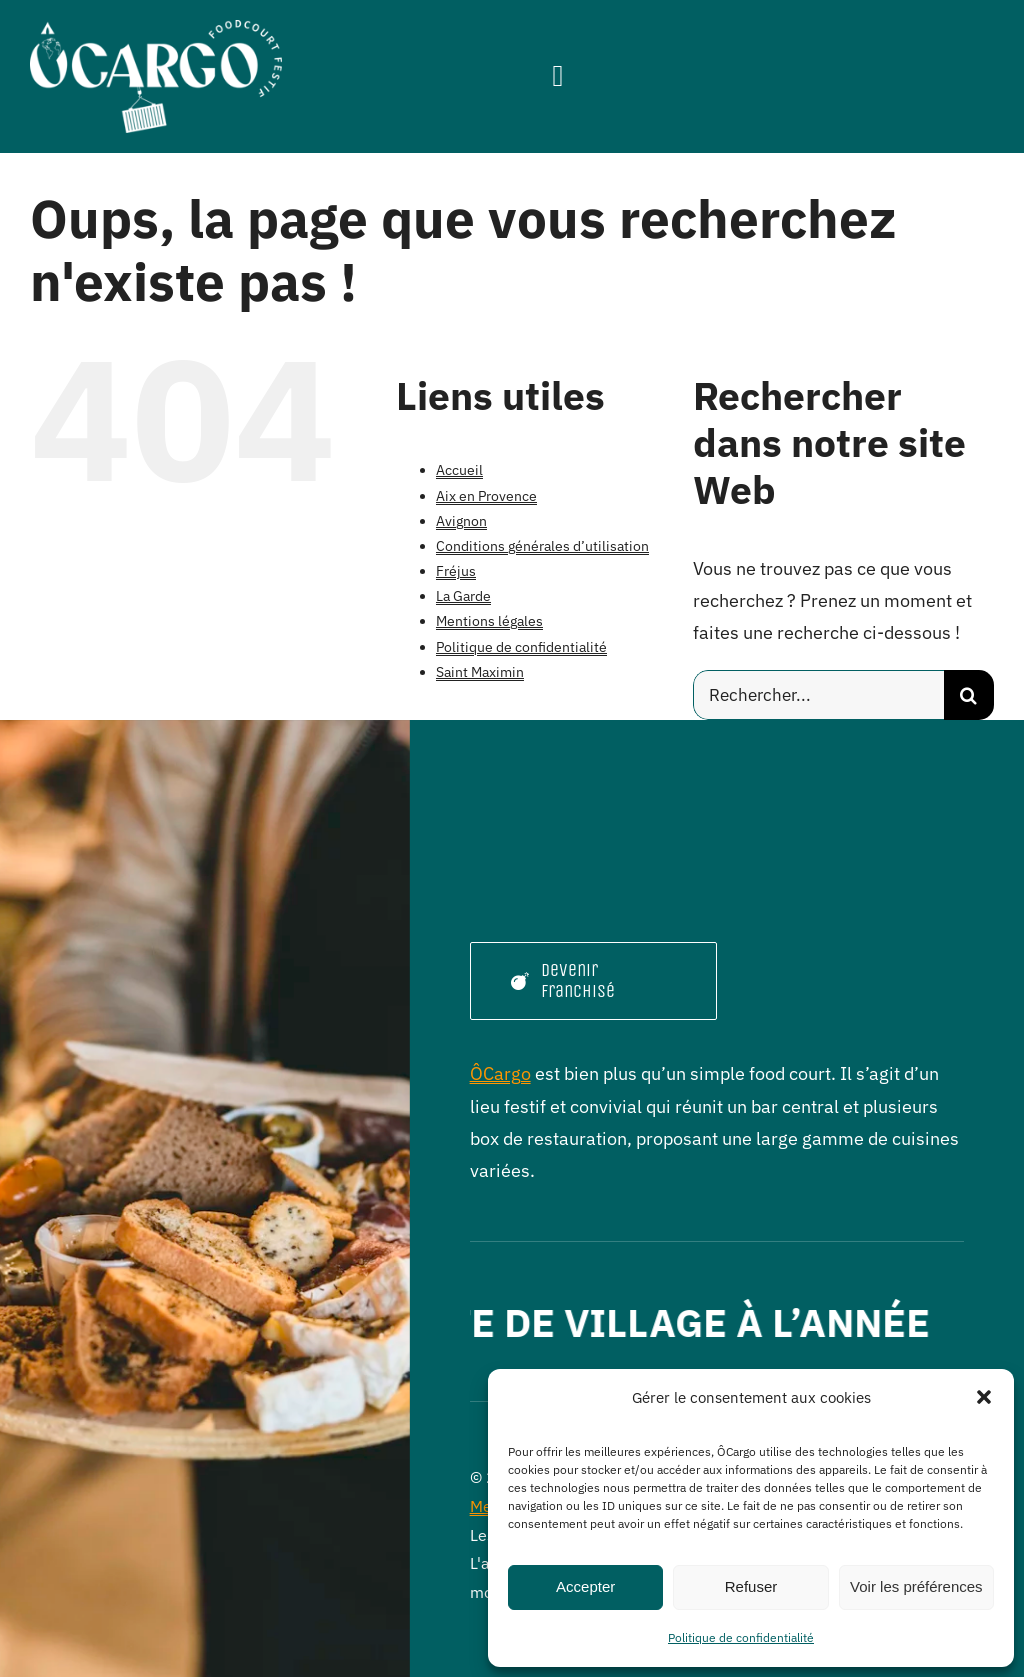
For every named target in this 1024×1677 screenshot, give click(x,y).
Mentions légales (489, 621)
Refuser (751, 1586)
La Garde (463, 596)
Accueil (459, 470)
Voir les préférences (916, 1586)
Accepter (585, 1586)
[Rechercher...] (818, 695)
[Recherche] (969, 695)
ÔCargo (500, 1073)
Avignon (461, 521)
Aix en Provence (486, 496)
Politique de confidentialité (741, 1637)
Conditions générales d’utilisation (542, 546)
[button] (984, 1397)
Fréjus (456, 571)
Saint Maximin (480, 672)
